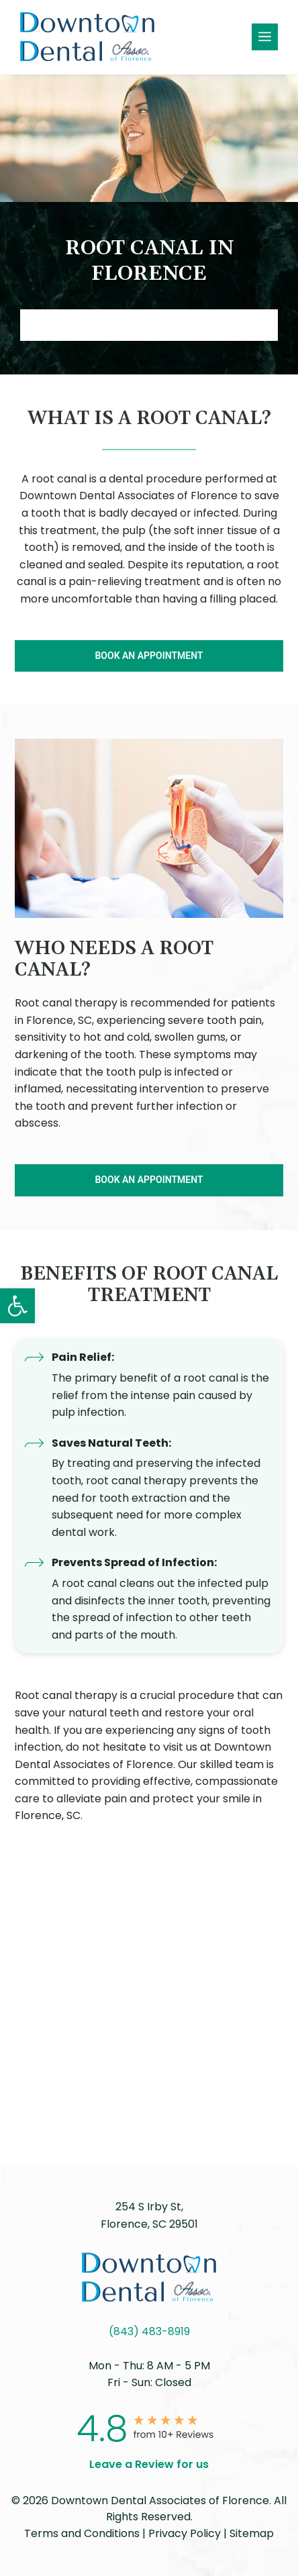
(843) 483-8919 (149, 2331)
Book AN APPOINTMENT (149, 324)
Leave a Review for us (149, 2464)
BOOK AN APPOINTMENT (149, 655)
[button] (17, 1305)
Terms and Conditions (82, 2533)
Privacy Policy (184, 2533)
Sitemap (252, 2533)
